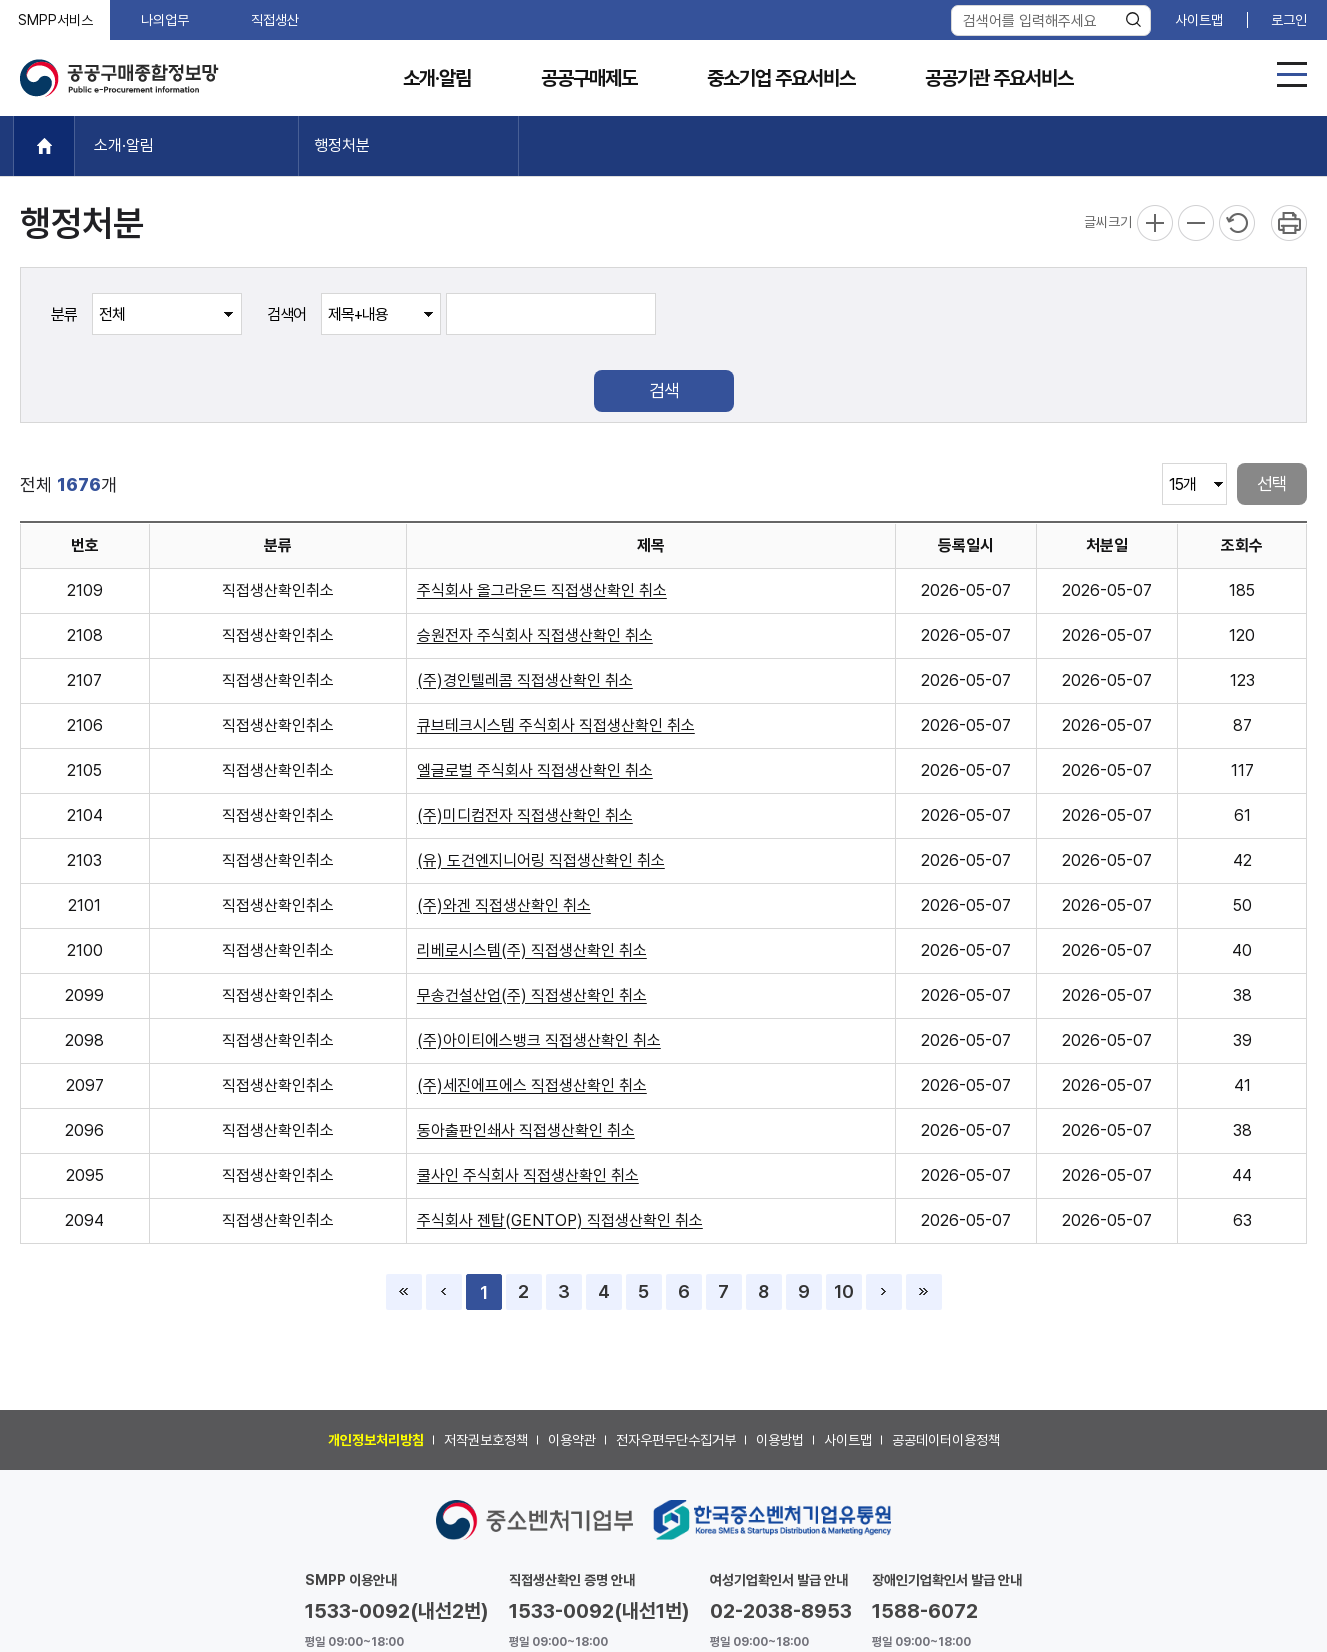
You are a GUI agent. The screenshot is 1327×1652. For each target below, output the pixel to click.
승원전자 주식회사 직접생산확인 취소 (535, 635)
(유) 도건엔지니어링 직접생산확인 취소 (541, 860)
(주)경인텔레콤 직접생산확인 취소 (525, 680)
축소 (1196, 223)
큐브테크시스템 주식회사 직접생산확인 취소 (556, 725)
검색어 (286, 314)
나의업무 (165, 20)
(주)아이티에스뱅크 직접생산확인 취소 (539, 1040)
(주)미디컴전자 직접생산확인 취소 (525, 815)
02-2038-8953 (781, 1611)
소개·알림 (437, 78)
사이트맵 (1199, 20)
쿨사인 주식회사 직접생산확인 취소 (528, 1175)
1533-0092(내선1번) (599, 1611)
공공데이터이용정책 (946, 1440)
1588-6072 (925, 1611)
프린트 (1289, 223)
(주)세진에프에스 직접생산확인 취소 (532, 1085)
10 (844, 1291)
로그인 (1289, 20)
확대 (1155, 223)
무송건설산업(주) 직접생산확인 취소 (532, 995)
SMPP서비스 (55, 20)
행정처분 (342, 145)
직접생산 (275, 20)
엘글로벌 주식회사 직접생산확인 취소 (535, 770)
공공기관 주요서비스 (999, 78)
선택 (1272, 483)
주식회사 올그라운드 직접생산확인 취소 (542, 590)
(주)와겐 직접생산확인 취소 (504, 905)
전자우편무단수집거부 (676, 1440)
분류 (64, 314)
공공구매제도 (589, 78)
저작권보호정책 (486, 1440)
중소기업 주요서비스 (781, 78)
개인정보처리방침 (376, 1440)
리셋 (1237, 223)
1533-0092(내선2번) (397, 1611)
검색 (664, 390)
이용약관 (572, 1440)
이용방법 (780, 1440)
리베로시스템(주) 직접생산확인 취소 (532, 950)
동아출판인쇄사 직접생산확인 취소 (526, 1130)
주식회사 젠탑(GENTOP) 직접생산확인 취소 (560, 1220)
